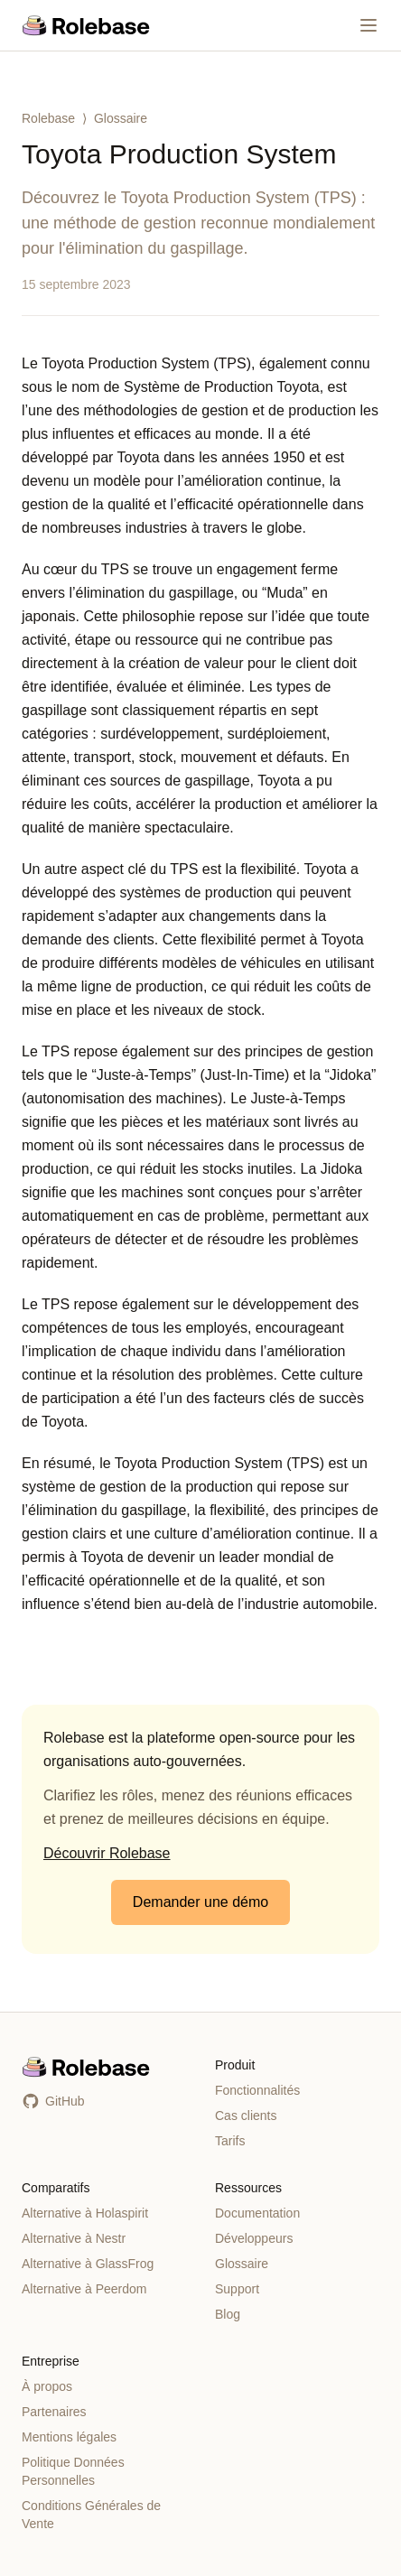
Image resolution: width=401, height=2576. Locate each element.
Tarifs (230, 2141)
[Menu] (368, 25)
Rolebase (48, 118)
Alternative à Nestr (74, 2238)
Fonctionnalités (257, 2090)
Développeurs (254, 2238)
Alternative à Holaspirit (85, 2213)
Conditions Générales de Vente (91, 2514)
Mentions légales (69, 2437)
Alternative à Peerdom (84, 2289)
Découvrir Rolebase (107, 1853)
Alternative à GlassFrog (88, 2263)
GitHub (53, 2101)
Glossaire (120, 118)
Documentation (257, 2213)
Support (237, 2289)
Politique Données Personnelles (73, 2471)
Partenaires (54, 2411)
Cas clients (245, 2115)
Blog (227, 2314)
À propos (47, 2386)
